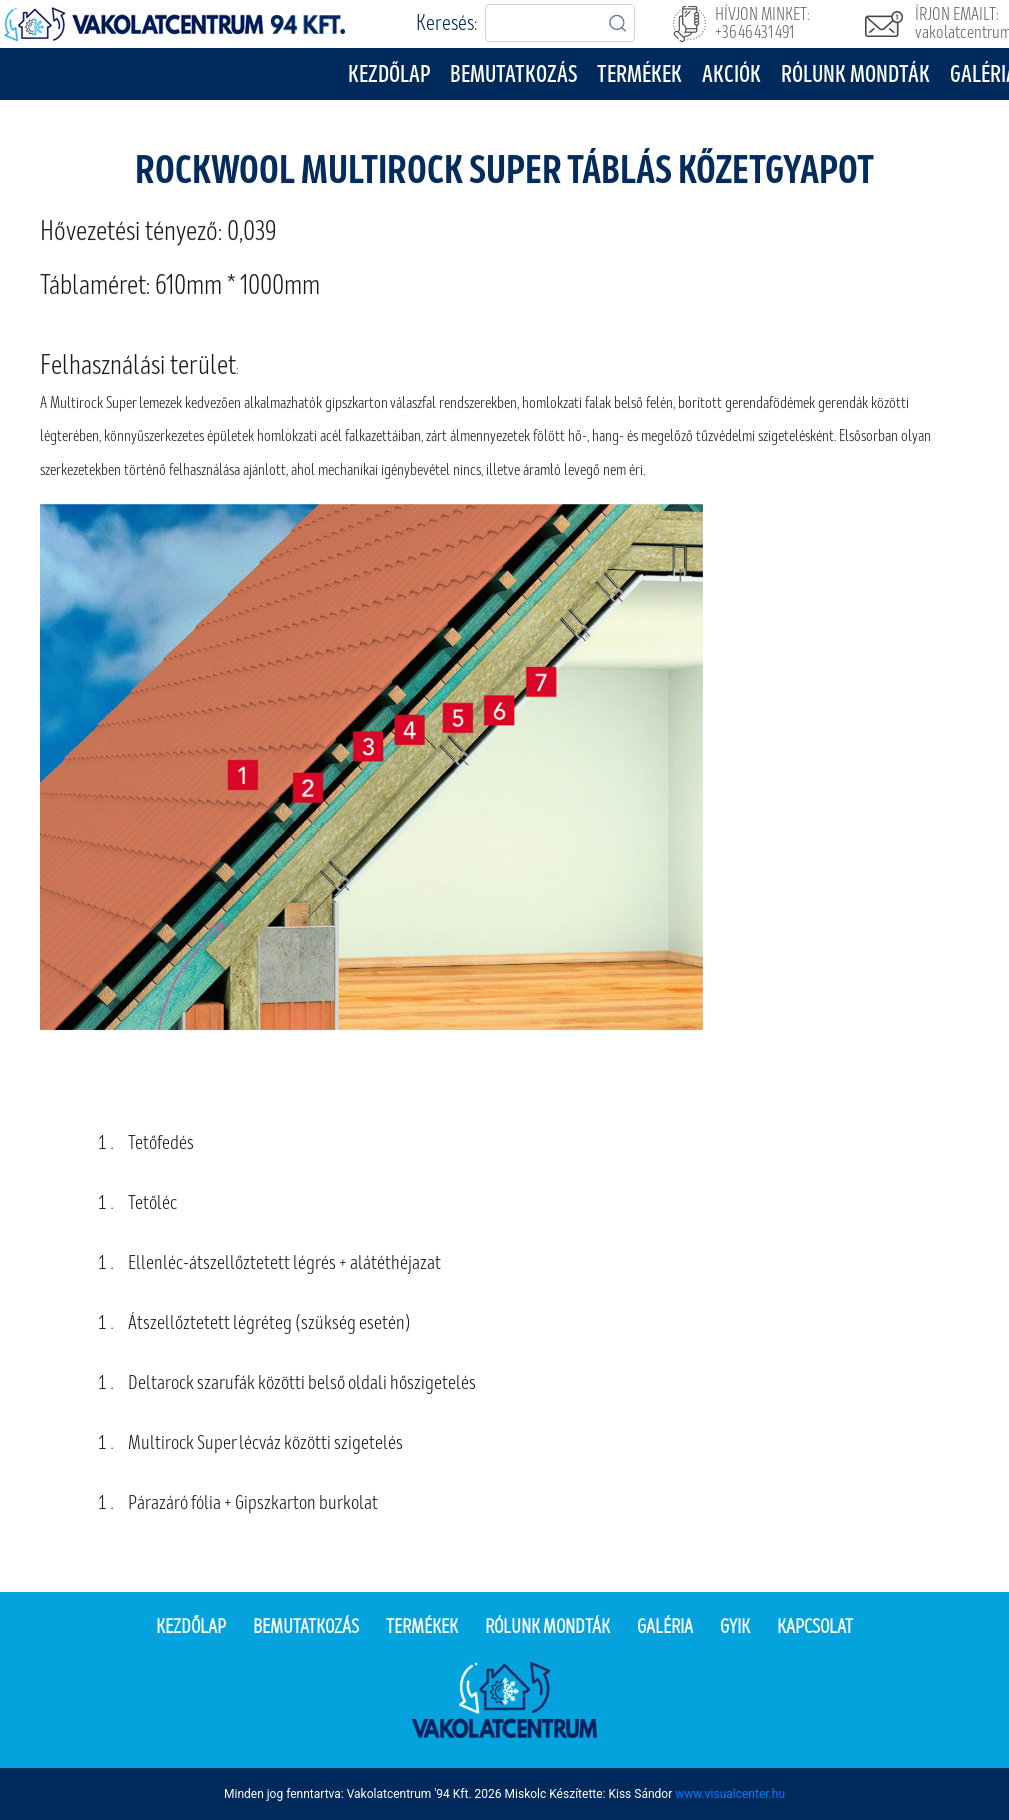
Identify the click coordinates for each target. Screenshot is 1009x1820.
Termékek (639, 74)
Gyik (735, 1626)
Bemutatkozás (513, 74)
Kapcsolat (815, 1626)
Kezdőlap (389, 74)
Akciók (731, 74)
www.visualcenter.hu (730, 1794)
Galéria (665, 1626)
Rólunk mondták (855, 74)
